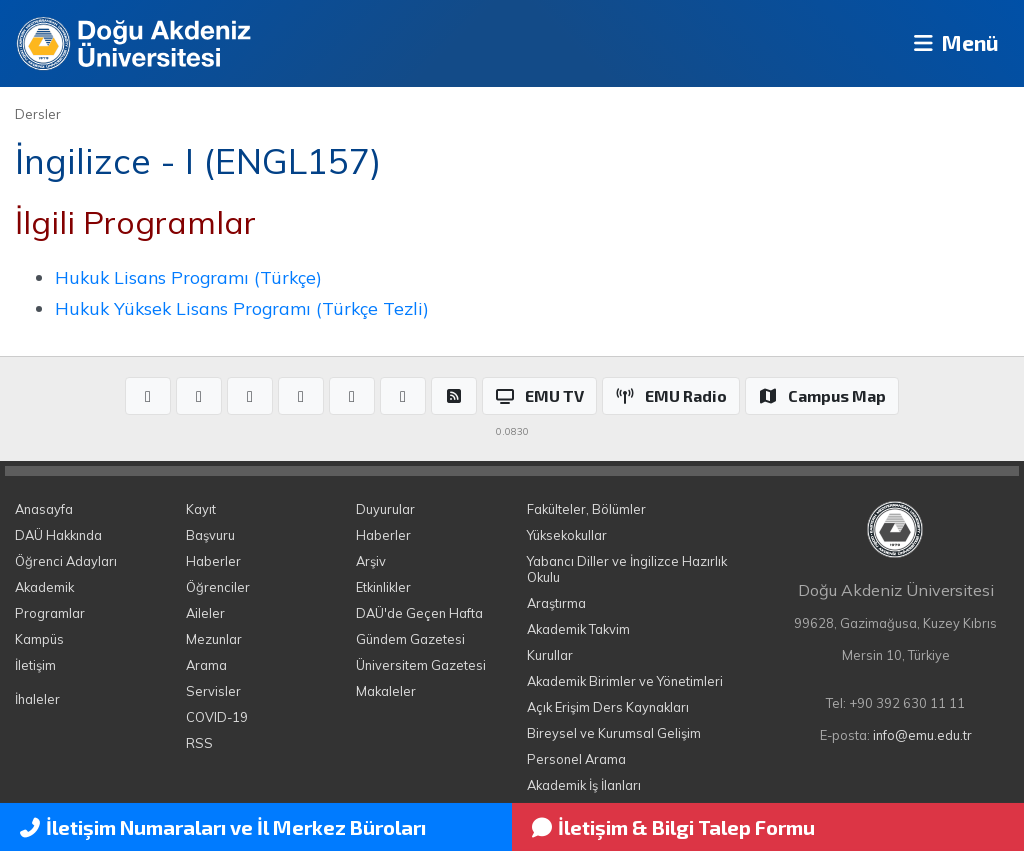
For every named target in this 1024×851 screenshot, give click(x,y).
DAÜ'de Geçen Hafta (419, 613)
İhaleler (37, 699)
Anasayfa (44, 509)
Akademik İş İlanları (584, 785)
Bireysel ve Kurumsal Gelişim (614, 733)
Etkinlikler (383, 587)
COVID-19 (217, 717)
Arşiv (371, 561)
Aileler (205, 613)
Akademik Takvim (578, 629)
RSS (199, 743)
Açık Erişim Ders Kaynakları (608, 707)
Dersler (38, 114)
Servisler (213, 691)
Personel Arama (576, 759)
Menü (949, 43)
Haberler (213, 561)
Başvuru (210, 535)
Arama (206, 665)
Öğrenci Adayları (66, 561)
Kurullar (550, 655)
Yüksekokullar (567, 535)
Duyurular (385, 509)
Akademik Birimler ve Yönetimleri (625, 681)
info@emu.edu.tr (922, 735)
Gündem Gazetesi (410, 639)
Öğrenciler (218, 587)
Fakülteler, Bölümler (586, 509)
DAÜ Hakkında (58, 535)
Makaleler (386, 691)
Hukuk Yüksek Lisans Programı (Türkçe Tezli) (242, 308)
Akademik (44, 587)
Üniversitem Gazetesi (421, 665)
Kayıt (201, 509)
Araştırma (556, 603)
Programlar (50, 613)
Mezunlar (214, 639)
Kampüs (39, 639)
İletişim (35, 665)
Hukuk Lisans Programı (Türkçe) (188, 277)
